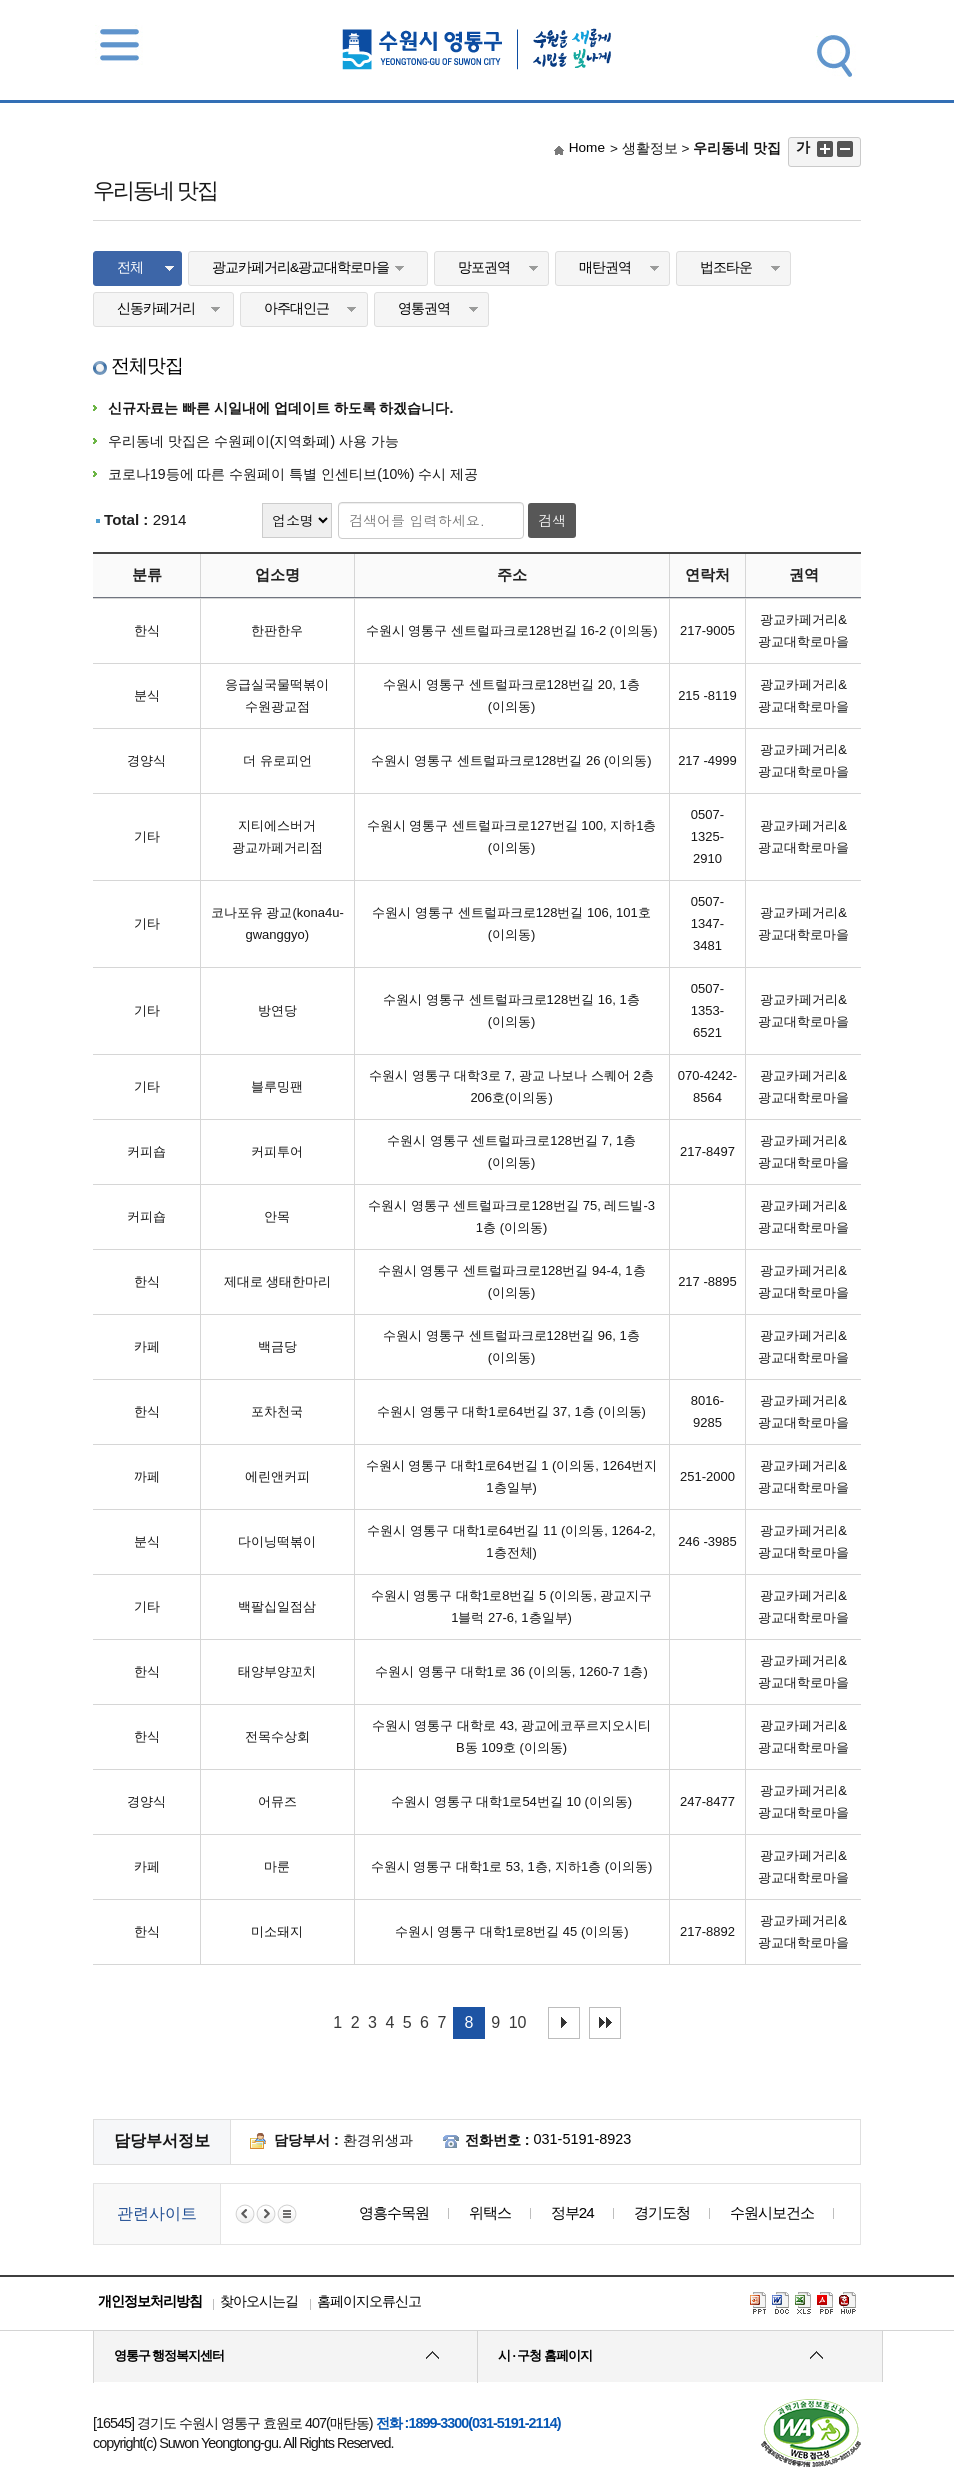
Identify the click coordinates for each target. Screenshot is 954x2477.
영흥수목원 (394, 2212)
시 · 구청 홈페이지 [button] (545, 2356)
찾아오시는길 (259, 2301)
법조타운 (726, 267)
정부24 (572, 2212)
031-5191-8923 (583, 2139)
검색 (552, 520)
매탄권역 (605, 267)
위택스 (490, 2212)
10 (518, 2022)
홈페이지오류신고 (369, 2301)
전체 (130, 267)
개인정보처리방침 (150, 2301)
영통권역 (424, 308)
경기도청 (662, 2212)
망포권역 (484, 267)
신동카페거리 (156, 308)
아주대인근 (296, 308)
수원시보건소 (772, 2212)
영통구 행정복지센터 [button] (169, 2356)
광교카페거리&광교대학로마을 (300, 267)
